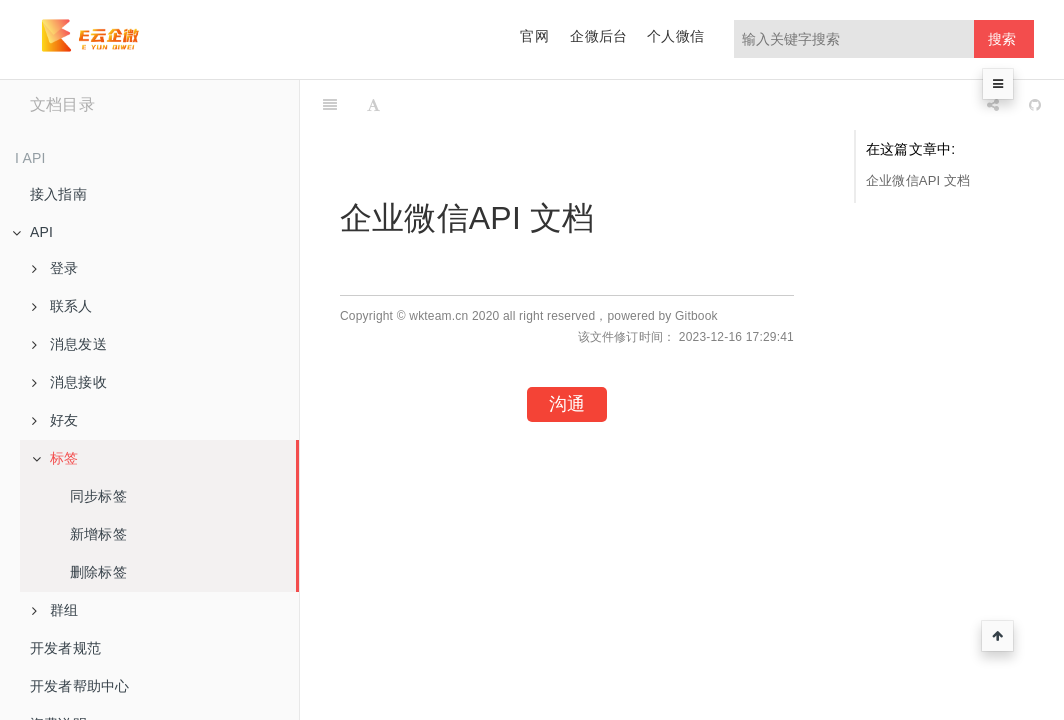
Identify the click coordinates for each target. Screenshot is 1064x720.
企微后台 (598, 36)
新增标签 (98, 534)
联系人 (62, 306)
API (32, 232)
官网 (534, 36)
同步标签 (98, 496)
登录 (55, 268)
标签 (55, 458)
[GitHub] (1035, 105)
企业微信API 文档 (918, 180)
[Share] (993, 105)
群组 (55, 610)
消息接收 (69, 382)
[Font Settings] (373, 105)
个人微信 (675, 36)
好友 (55, 420)
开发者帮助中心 (79, 686)
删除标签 (98, 572)
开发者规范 (65, 648)
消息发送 (69, 344)
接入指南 (58, 194)
